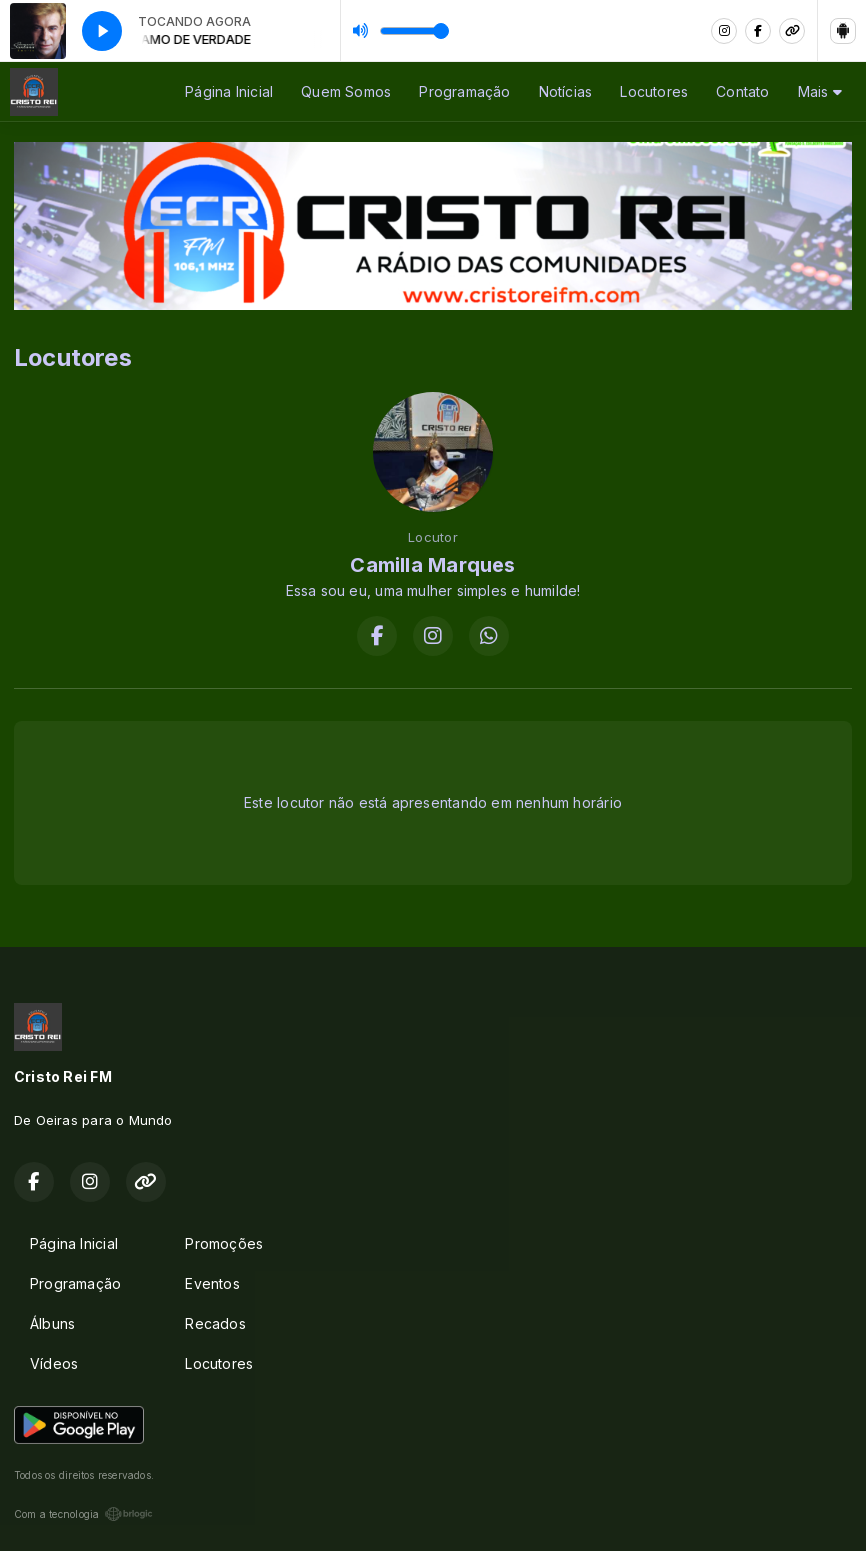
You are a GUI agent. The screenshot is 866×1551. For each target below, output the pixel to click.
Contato (742, 91)
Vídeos (54, 1363)
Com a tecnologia (83, 1514)
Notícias (566, 91)
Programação (464, 91)
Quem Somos (346, 91)
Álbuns (52, 1323)
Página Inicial (229, 91)
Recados (215, 1323)
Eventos (212, 1283)
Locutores (654, 91)
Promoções (224, 1243)
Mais (820, 91)
